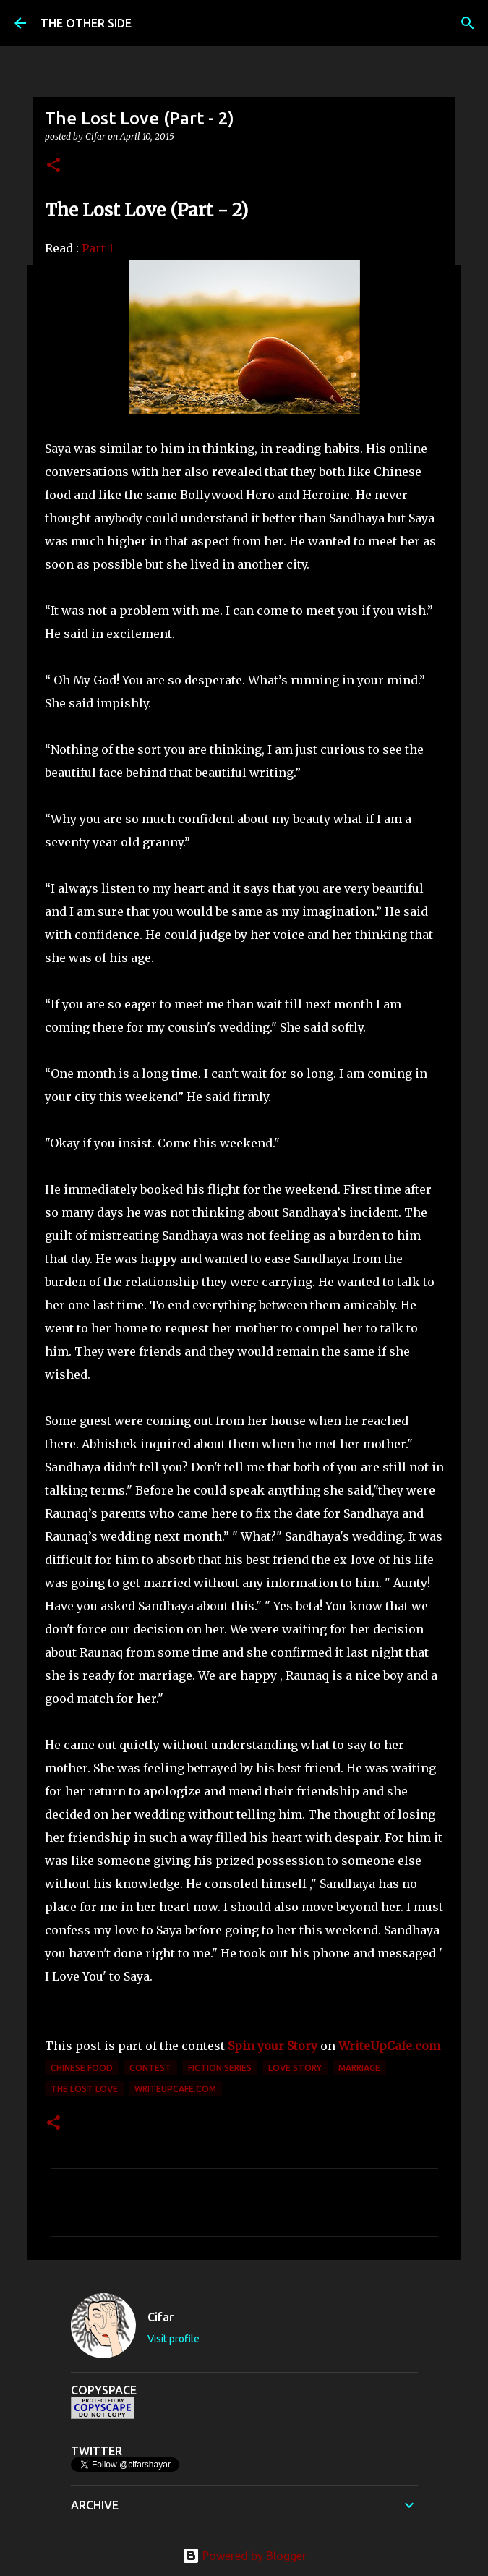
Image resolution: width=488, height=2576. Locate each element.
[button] (53, 166)
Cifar (160, 2317)
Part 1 (98, 248)
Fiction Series (220, 2068)
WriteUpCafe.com (389, 2046)
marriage (359, 2068)
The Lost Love (84, 2088)
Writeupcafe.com (175, 2088)
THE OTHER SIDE (86, 23)
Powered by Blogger (244, 2555)
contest (150, 2068)
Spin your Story (272, 2046)
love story (295, 2068)
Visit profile (173, 2339)
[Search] (467, 23)
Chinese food (82, 2068)
